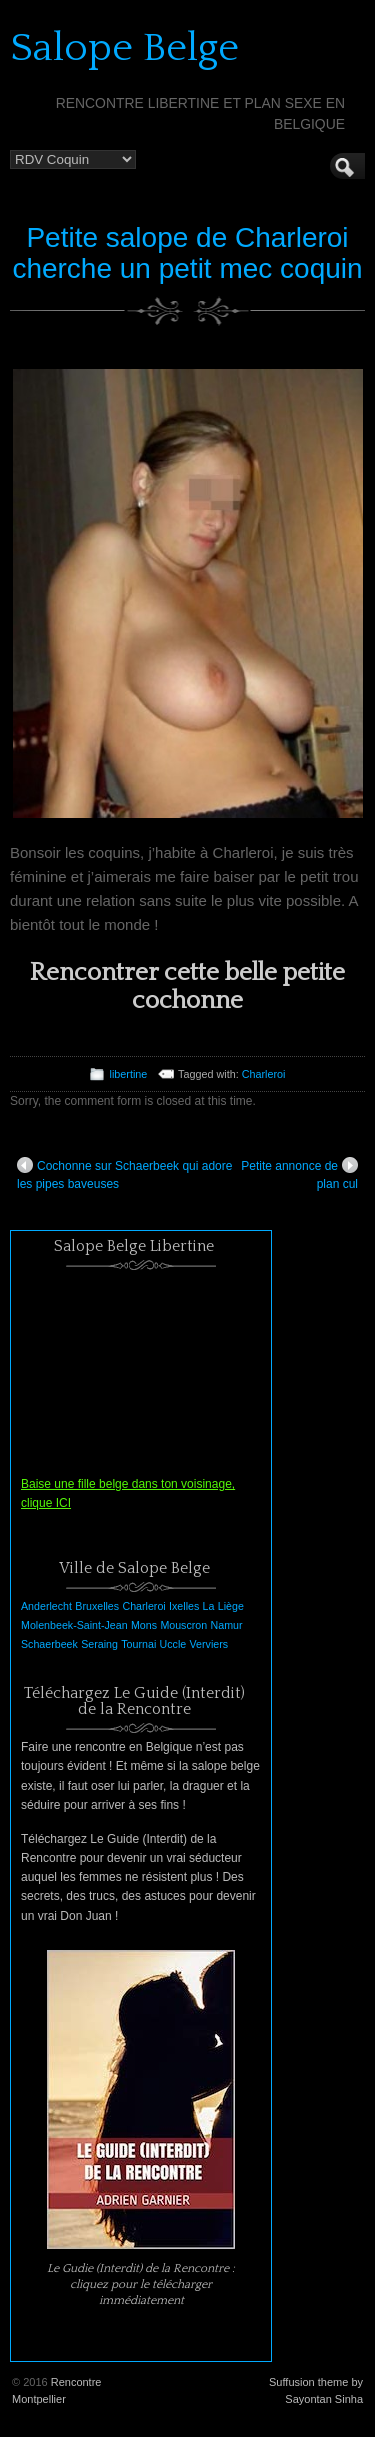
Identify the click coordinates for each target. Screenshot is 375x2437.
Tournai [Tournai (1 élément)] (138, 1644)
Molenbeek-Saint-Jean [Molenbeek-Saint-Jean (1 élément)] (74, 1625)
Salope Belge (124, 48)
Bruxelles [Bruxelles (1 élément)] (97, 1606)
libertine (128, 1074)
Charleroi (264, 1074)
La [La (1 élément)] (209, 1606)
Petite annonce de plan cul (299, 1174)
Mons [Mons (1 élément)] (144, 1625)
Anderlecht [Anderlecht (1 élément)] (46, 1606)
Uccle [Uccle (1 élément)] (173, 1644)
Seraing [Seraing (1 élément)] (99, 1644)
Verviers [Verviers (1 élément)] (209, 1644)
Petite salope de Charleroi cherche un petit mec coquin (187, 253)
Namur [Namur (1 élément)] (227, 1625)
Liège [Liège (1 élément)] (231, 1606)
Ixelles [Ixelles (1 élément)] (184, 1606)
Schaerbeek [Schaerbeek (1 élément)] (49, 1644)
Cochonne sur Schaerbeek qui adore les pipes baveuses (124, 1174)
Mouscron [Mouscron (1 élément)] (183, 1625)
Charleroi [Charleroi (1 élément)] (143, 1606)
